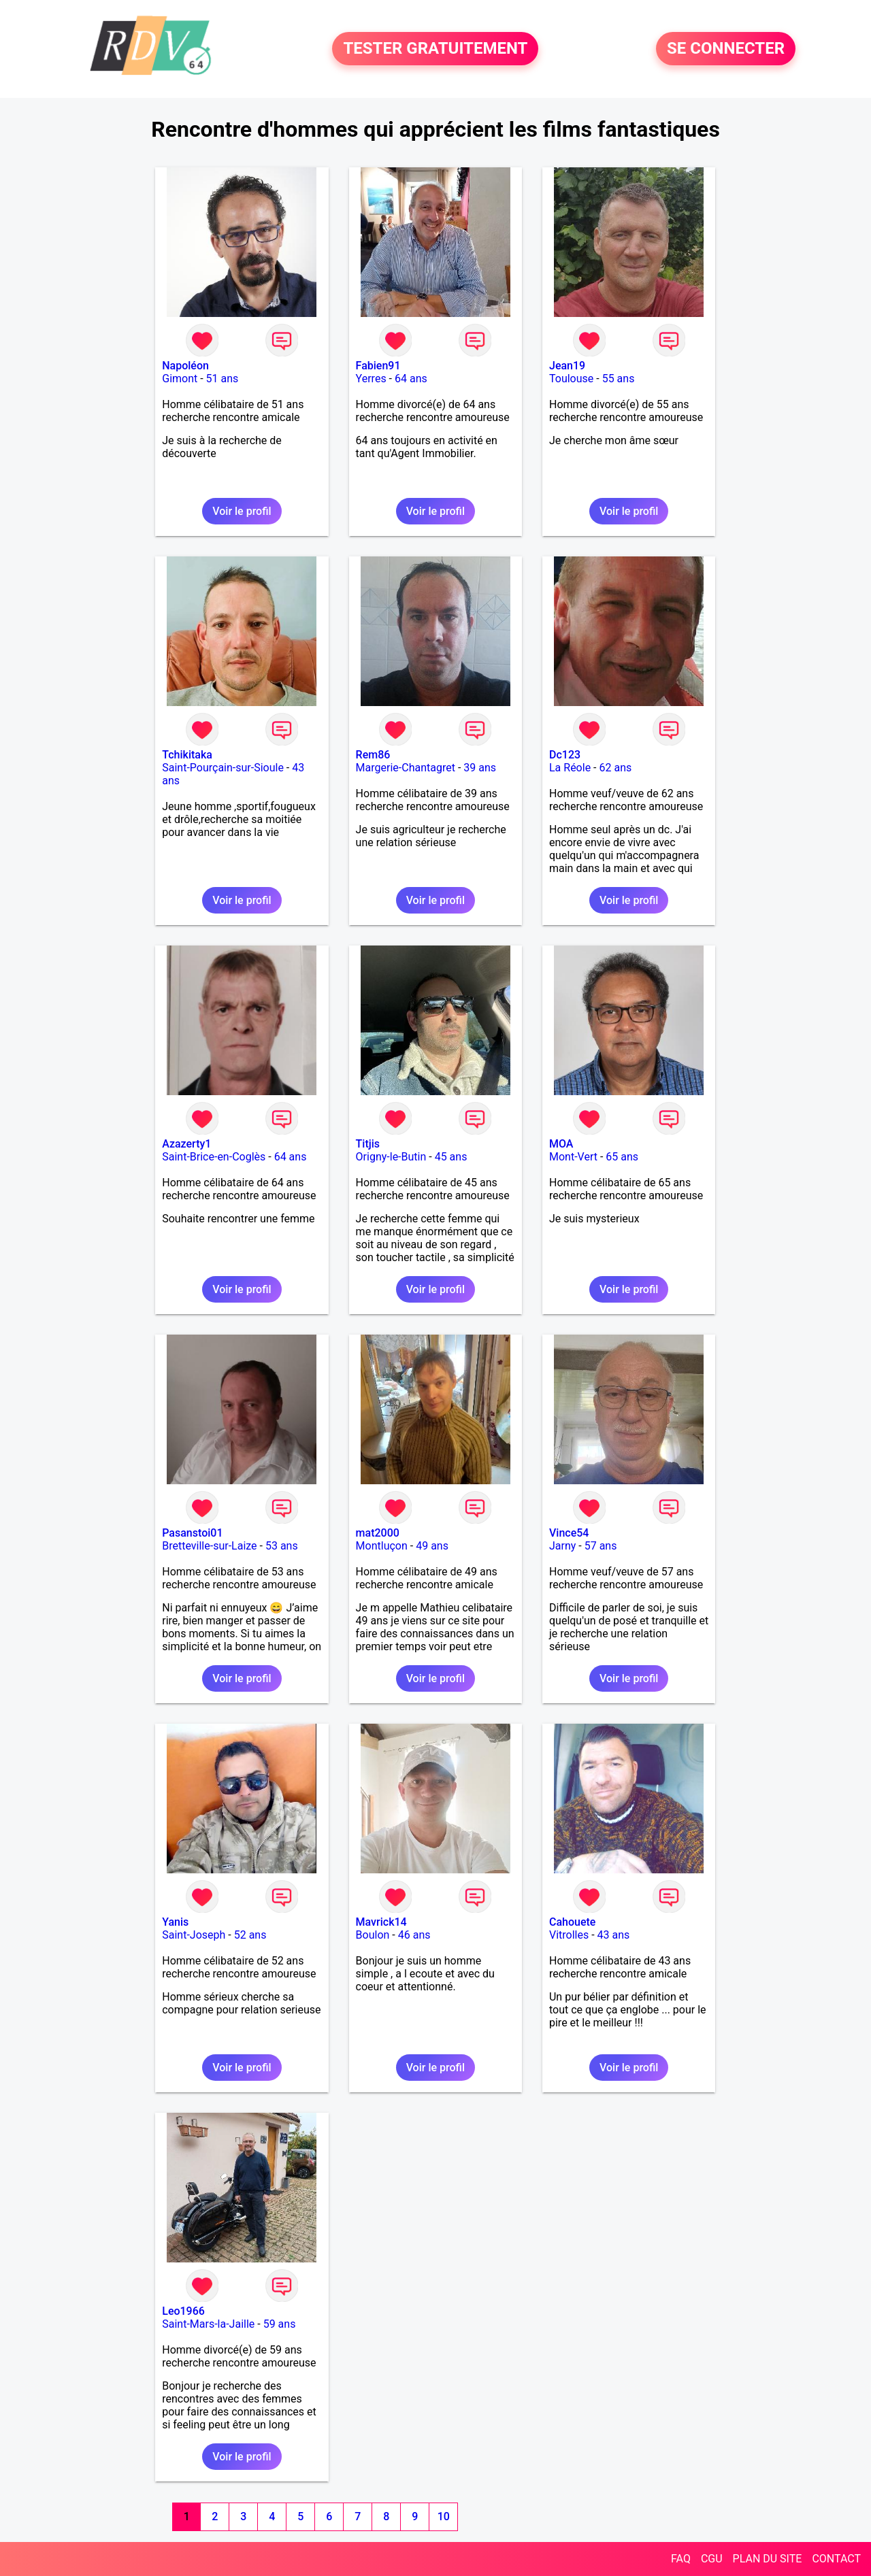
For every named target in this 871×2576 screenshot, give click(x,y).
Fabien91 (378, 365)
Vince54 (569, 1532)
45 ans (451, 1156)
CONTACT (836, 2558)
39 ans (479, 767)
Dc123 (564, 754)
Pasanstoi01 (192, 1532)
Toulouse (571, 378)
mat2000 (377, 1532)
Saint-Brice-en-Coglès (213, 1156)
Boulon (373, 1934)
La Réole (570, 767)
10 (444, 2516)
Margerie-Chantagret (405, 767)
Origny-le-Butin (391, 1156)
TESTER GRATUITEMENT (435, 48)
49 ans (432, 1545)
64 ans (411, 378)
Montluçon (382, 1545)
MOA (561, 1143)
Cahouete (572, 1922)
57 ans (601, 1545)
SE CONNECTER (726, 48)
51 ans (222, 378)
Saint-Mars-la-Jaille (208, 2324)
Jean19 (567, 365)
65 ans (622, 1156)
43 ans (613, 1934)
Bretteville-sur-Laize (209, 1545)
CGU (712, 2558)
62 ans (615, 767)
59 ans (279, 2324)
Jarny (562, 1545)
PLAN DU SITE (767, 2558)
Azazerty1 (186, 1143)
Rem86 (373, 754)
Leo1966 (183, 2311)
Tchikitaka (187, 754)
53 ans (281, 1545)
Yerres (371, 378)
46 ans (414, 1934)
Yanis (175, 1922)
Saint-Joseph (193, 1934)
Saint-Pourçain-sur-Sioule (223, 767)
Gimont (179, 378)
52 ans (250, 1934)
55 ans (618, 378)
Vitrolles (569, 1934)
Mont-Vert (573, 1156)
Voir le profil (241, 511)
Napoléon (185, 365)
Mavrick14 (381, 1922)
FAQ (681, 2558)
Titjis (368, 1143)
